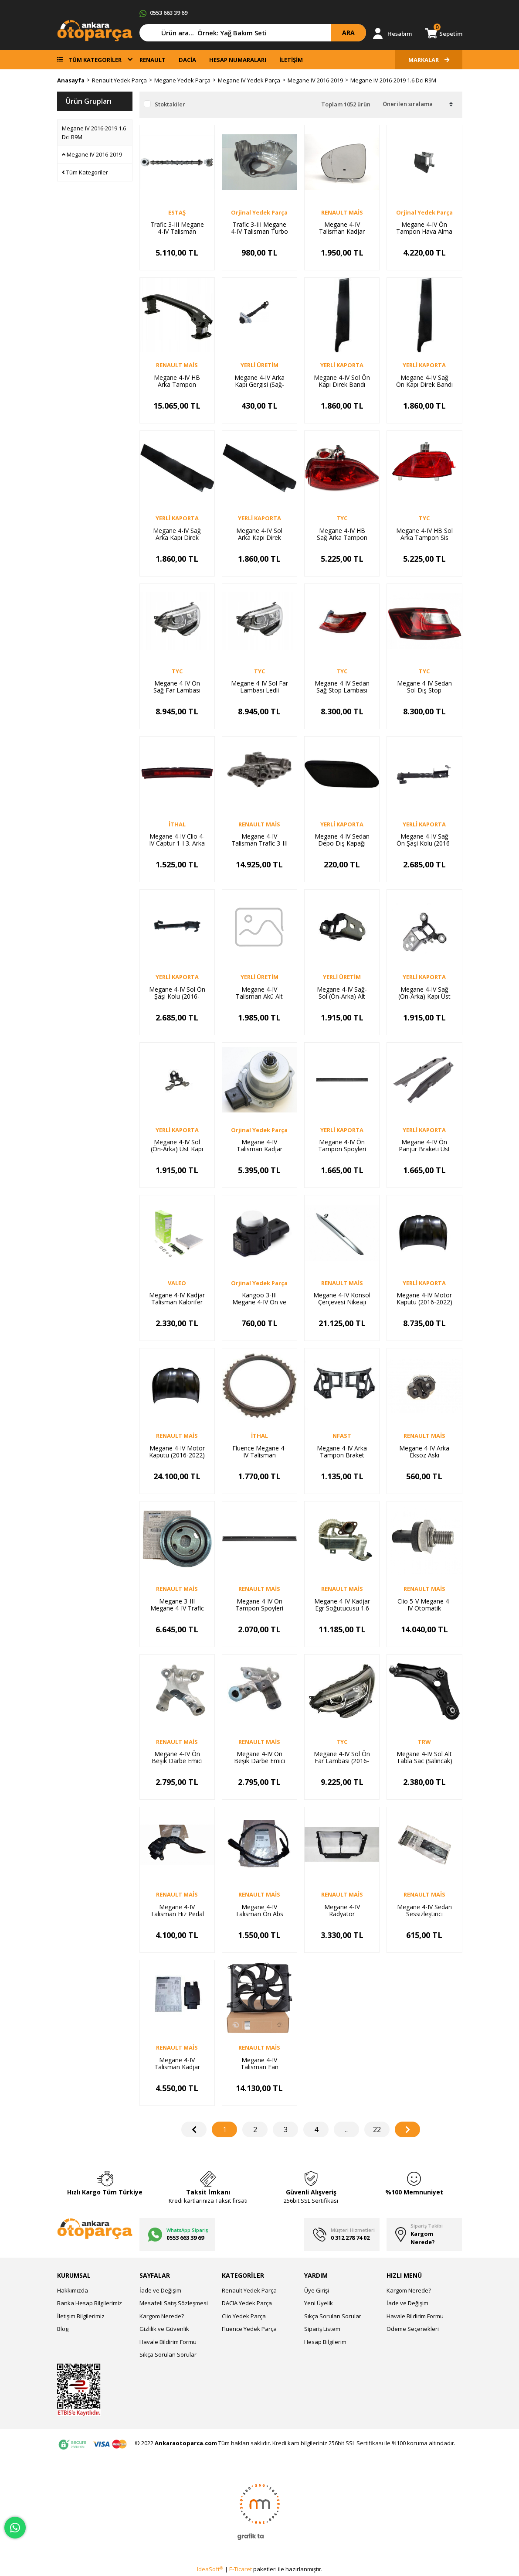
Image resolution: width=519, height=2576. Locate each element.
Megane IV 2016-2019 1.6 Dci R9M (393, 80)
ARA (348, 32)
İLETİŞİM (291, 60)
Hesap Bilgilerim (325, 2342)
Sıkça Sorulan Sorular (168, 2354)
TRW (424, 1742)
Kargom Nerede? (161, 2316)
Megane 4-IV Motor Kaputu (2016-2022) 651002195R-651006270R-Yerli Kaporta (424, 1299)
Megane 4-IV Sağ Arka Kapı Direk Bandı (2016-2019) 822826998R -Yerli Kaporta (177, 534)
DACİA (187, 60)
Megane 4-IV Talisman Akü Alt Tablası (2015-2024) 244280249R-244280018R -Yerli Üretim (259, 993)
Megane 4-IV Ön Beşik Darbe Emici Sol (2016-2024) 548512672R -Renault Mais (259, 1757)
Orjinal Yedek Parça (259, 212)
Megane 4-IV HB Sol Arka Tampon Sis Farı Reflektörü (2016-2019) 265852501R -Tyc (424, 534)
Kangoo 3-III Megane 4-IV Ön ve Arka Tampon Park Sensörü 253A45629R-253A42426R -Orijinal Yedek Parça (259, 1299)
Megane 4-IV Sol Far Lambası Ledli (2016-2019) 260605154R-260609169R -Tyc (259, 687)
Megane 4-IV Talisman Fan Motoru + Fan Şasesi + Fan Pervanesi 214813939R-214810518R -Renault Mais (259, 2064)
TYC (341, 518)
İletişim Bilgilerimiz (81, 2316)
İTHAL (177, 824)
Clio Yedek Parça (244, 2316)
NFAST (341, 1436)
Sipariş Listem (322, 2329)
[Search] (252, 32)
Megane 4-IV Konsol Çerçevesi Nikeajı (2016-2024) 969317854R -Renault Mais (341, 1299)
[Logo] (94, 30)
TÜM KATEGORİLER (94, 60)
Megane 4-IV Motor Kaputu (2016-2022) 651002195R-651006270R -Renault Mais (177, 1452)
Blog (62, 2329)
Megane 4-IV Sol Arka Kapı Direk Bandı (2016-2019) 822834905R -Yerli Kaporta (259, 534)
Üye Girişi (316, 2290)
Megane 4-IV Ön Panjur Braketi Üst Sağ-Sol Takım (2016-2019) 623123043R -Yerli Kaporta (424, 1146)
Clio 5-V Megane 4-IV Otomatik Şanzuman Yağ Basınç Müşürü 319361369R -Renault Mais (424, 1605)
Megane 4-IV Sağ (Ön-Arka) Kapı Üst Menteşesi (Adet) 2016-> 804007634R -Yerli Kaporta (424, 993)
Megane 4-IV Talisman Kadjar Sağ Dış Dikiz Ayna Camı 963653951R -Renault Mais (342, 228)
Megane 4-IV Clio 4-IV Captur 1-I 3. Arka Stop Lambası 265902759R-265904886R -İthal (177, 840)
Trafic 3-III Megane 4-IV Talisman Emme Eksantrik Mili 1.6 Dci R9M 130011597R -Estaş (177, 228)
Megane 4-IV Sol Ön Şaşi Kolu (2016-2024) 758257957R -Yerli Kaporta (177, 993)
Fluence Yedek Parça (249, 2329)
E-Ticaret (240, 2569)
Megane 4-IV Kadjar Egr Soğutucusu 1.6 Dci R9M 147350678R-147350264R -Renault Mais (342, 1605)
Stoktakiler (170, 104)
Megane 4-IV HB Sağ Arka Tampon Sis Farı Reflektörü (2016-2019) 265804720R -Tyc (341, 534)
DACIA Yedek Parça (247, 2303)
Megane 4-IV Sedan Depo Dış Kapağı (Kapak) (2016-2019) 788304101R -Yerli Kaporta (341, 840)
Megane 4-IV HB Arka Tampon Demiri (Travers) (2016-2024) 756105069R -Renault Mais (177, 381)
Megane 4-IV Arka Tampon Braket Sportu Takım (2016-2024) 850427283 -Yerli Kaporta (342, 1452)
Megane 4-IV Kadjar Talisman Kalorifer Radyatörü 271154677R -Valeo (177, 1299)
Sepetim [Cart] (448, 33)
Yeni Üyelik (318, 2303)
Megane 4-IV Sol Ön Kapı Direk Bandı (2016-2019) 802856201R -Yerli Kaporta (342, 381)
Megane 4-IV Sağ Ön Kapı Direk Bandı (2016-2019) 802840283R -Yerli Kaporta (424, 381)
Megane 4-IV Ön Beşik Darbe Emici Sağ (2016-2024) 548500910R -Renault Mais (177, 1757)
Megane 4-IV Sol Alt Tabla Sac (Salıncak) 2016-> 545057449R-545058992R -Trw (424, 1757)
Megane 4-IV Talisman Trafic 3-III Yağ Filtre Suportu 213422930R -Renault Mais (259, 840)
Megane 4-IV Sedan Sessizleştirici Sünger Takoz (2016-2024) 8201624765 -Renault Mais (424, 1910)
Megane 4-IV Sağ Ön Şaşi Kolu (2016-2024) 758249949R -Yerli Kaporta (424, 840)
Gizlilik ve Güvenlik (164, 2329)
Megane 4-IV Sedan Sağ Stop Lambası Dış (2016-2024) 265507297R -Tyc (342, 687)
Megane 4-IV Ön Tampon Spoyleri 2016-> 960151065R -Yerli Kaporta (342, 1146)
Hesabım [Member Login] (399, 34)
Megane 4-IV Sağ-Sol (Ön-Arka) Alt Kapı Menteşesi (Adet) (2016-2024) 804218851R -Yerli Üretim (341, 993)
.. (346, 2129)
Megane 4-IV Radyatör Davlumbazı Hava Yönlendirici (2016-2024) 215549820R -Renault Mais (341, 1910)
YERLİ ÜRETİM (259, 365)
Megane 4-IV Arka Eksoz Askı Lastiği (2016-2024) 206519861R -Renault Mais (424, 1452)
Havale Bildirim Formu (168, 2342)
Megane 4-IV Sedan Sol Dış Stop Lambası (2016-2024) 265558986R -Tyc (424, 687)
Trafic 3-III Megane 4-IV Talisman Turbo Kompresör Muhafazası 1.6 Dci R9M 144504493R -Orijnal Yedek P (259, 228)
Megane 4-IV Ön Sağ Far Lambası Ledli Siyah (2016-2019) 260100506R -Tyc (177, 687)
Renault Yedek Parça (249, 2290)
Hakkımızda (72, 2290)
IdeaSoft (210, 2569)
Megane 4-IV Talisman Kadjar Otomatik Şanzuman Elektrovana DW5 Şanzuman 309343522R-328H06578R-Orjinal (259, 1146)
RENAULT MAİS (342, 212)
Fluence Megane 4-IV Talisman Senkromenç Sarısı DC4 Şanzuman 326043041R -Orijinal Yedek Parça (259, 1452)
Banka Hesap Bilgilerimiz (89, 2303)
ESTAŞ (177, 212)
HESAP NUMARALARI (237, 60)
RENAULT (152, 60)
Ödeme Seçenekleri (413, 2329)
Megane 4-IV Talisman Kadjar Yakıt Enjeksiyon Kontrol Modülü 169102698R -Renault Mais (177, 2064)
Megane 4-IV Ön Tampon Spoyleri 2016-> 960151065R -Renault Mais (259, 1605)
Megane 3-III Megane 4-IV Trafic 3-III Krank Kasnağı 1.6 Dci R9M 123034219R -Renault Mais (177, 1605)
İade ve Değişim (160, 2290)
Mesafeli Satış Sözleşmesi (173, 2303)
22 (377, 2129)
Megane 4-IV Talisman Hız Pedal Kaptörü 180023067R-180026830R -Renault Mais (177, 1910)
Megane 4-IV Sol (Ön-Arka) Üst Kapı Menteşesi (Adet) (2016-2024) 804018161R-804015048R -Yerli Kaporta (177, 1146)
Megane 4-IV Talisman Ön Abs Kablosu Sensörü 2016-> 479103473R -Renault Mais (259, 1910)
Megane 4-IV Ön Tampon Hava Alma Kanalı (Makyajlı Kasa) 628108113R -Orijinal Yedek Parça (424, 228)
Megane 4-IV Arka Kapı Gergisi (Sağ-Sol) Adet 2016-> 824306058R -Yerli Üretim (259, 381)
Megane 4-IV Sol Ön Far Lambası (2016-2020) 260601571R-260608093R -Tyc (342, 1757)
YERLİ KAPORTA (341, 365)
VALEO (177, 1283)
